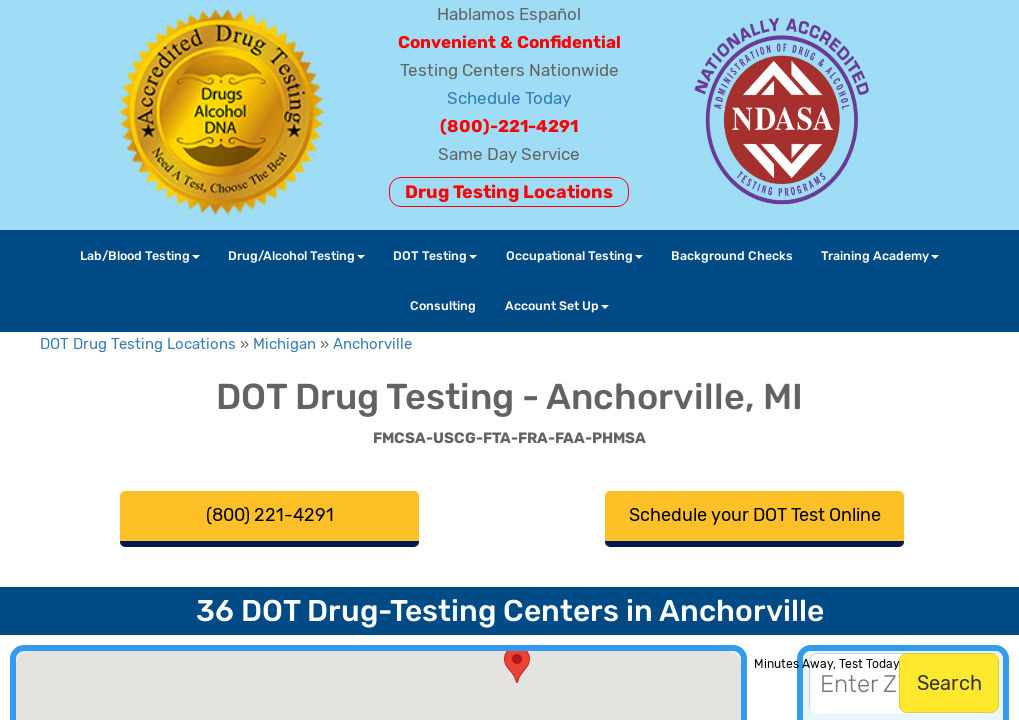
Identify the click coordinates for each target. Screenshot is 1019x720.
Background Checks (732, 255)
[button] (517, 664)
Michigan (284, 344)
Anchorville (372, 344)
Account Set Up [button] (557, 305)
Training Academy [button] (880, 255)
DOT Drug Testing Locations (138, 344)
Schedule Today (509, 98)
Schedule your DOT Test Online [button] (755, 515)
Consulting (443, 305)
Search (949, 683)
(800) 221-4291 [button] (270, 515)
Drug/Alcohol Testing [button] (296, 255)
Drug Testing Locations (509, 192)
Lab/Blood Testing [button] (140, 255)
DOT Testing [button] (435, 255)
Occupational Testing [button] (574, 255)
